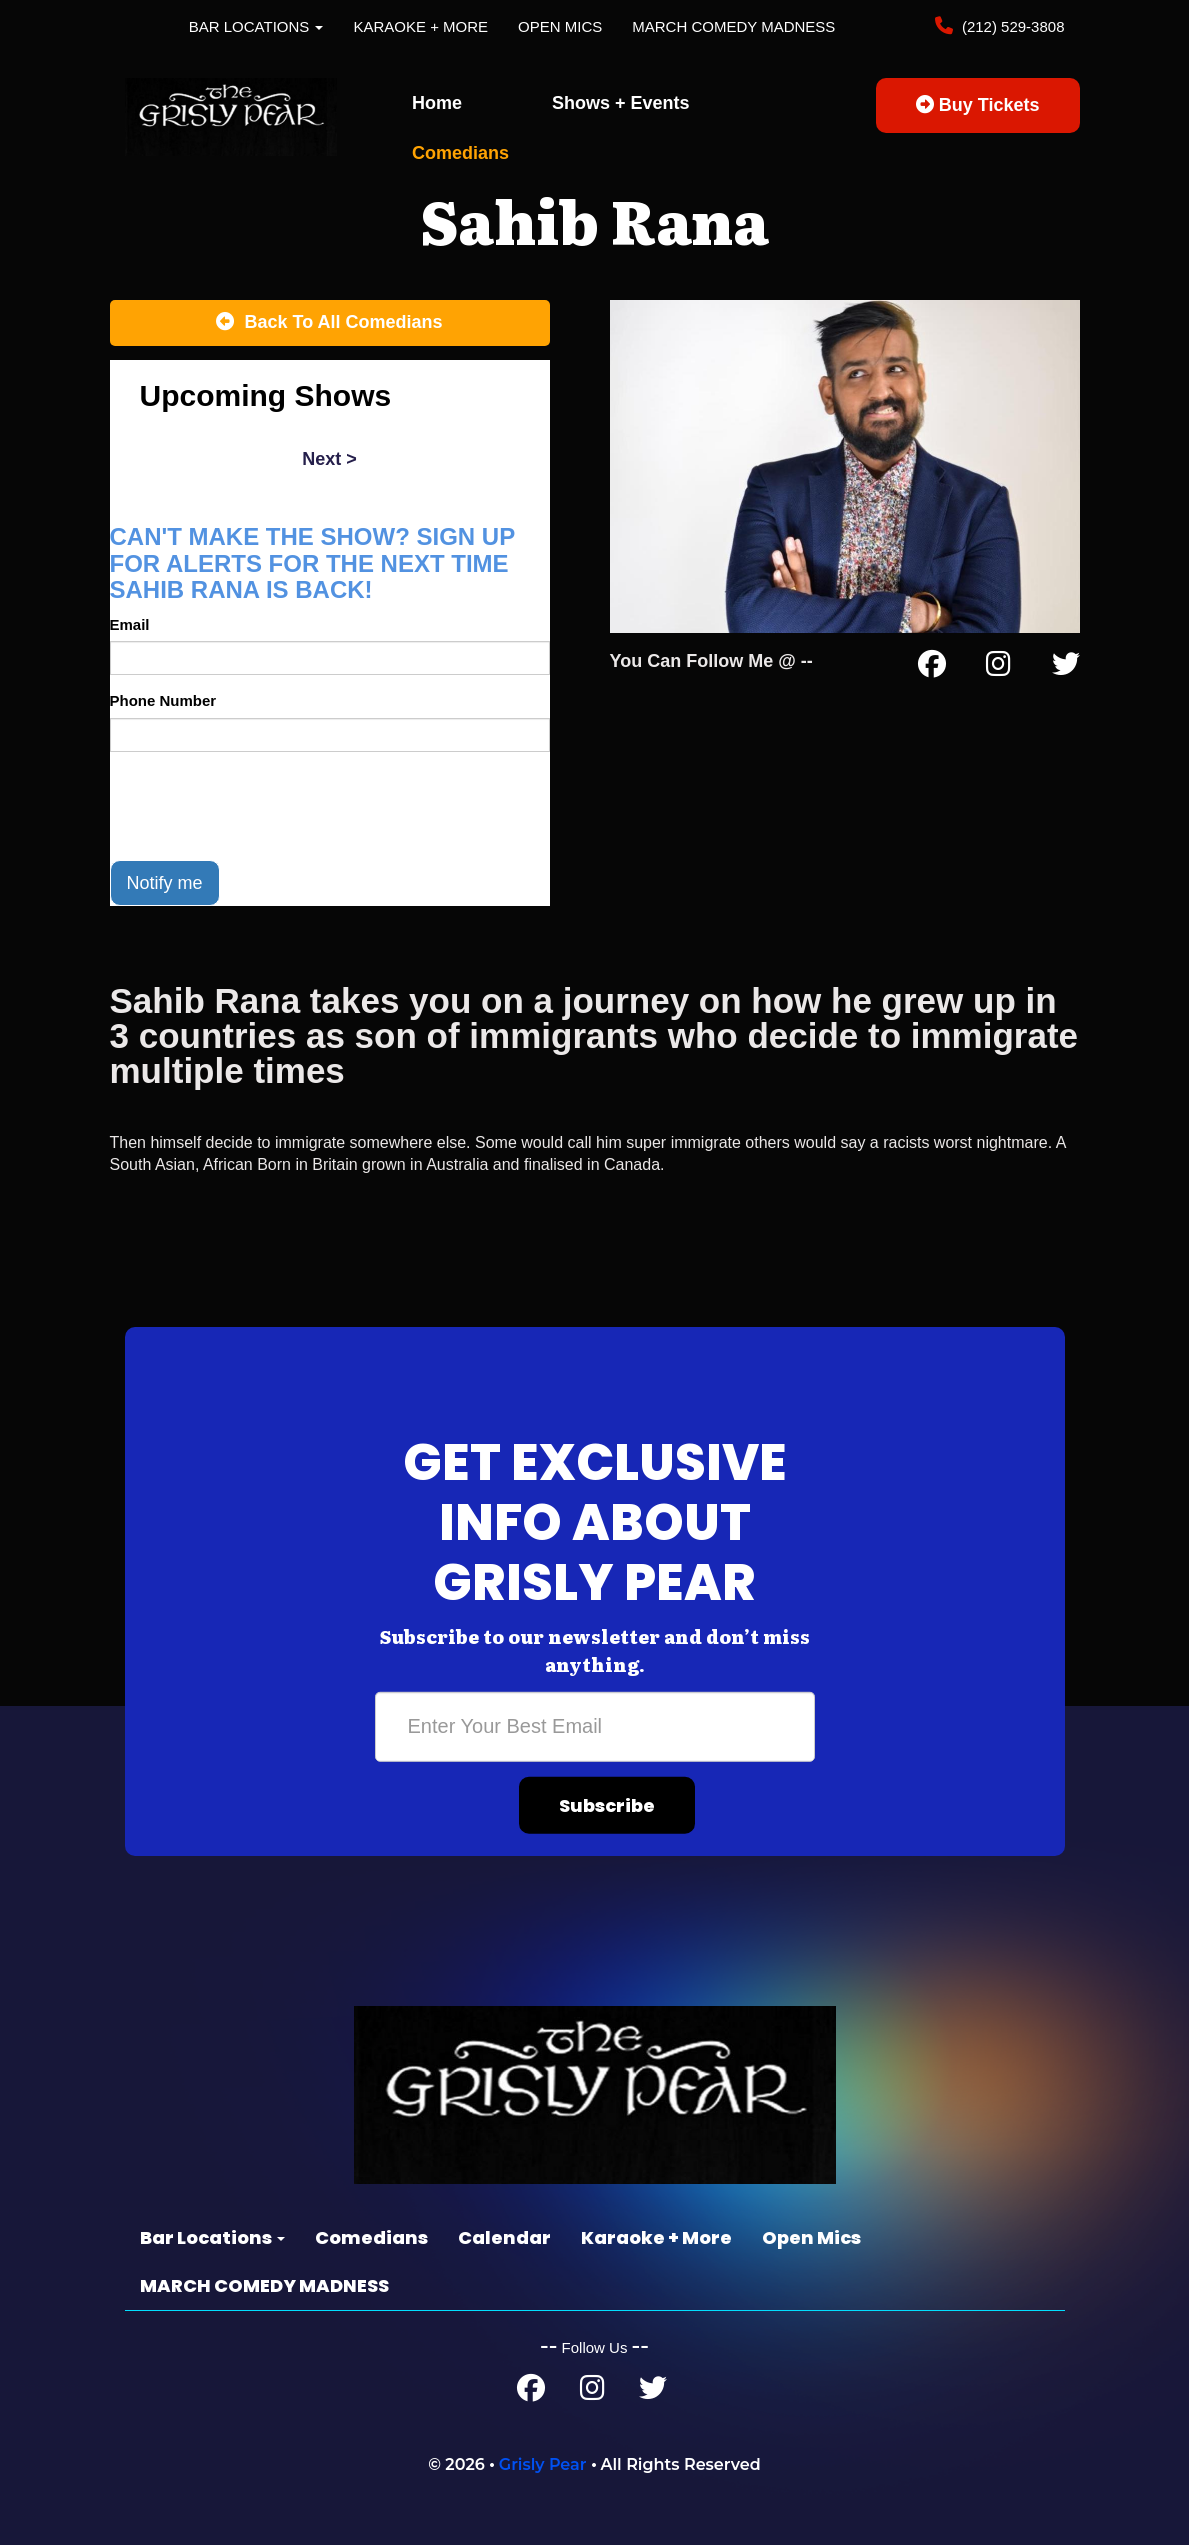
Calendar (504, 2237)
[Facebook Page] (932, 668)
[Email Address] (595, 1726)
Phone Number (163, 700)
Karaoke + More (420, 26)
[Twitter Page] (1066, 668)
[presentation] (262, 806)
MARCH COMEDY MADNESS (733, 26)
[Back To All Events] (330, 323)
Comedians (460, 153)
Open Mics (560, 26)
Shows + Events (621, 103)
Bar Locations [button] (256, 26)
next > (329, 459)
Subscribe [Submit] (607, 1804)
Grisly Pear (543, 2464)
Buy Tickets (978, 105)
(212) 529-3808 (1011, 26)
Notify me (165, 883)
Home (437, 103)
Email (130, 624)
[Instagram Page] (998, 668)
